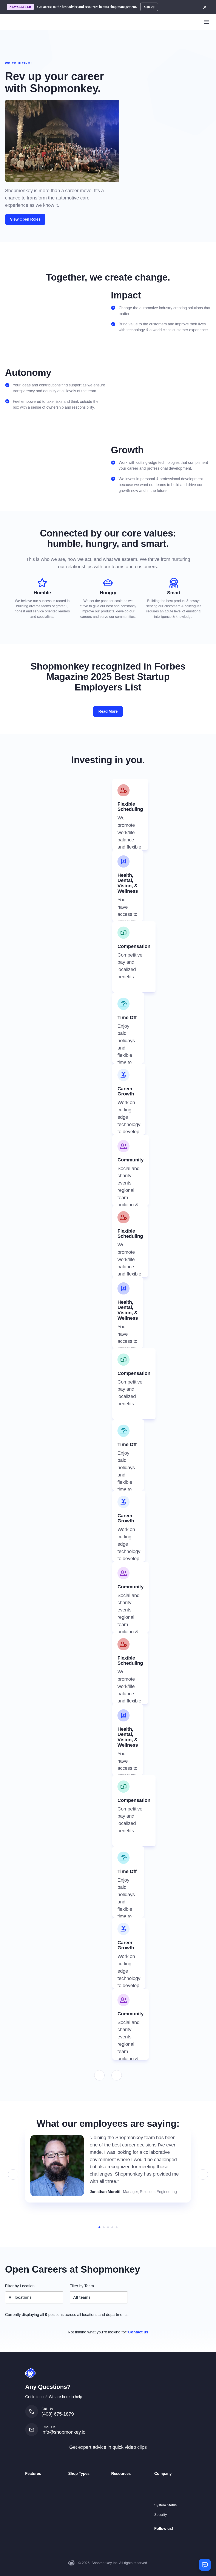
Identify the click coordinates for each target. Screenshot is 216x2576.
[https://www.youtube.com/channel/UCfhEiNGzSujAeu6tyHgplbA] (187, 2538)
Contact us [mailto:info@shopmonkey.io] (138, 2332)
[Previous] (99, 2075)
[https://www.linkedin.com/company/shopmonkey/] (177, 2538)
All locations (34, 2297)
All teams (99, 2297)
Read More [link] (108, 711)
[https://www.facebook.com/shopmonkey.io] (156, 2538)
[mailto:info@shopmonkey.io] (55, 2429)
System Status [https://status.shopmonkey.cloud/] (165, 2505)
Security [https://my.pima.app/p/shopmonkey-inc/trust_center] (160, 2514)
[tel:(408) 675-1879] (49, 2411)
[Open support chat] (205, 2565)
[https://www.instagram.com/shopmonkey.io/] (167, 2538)
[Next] (116, 2075)
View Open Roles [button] (25, 219)
